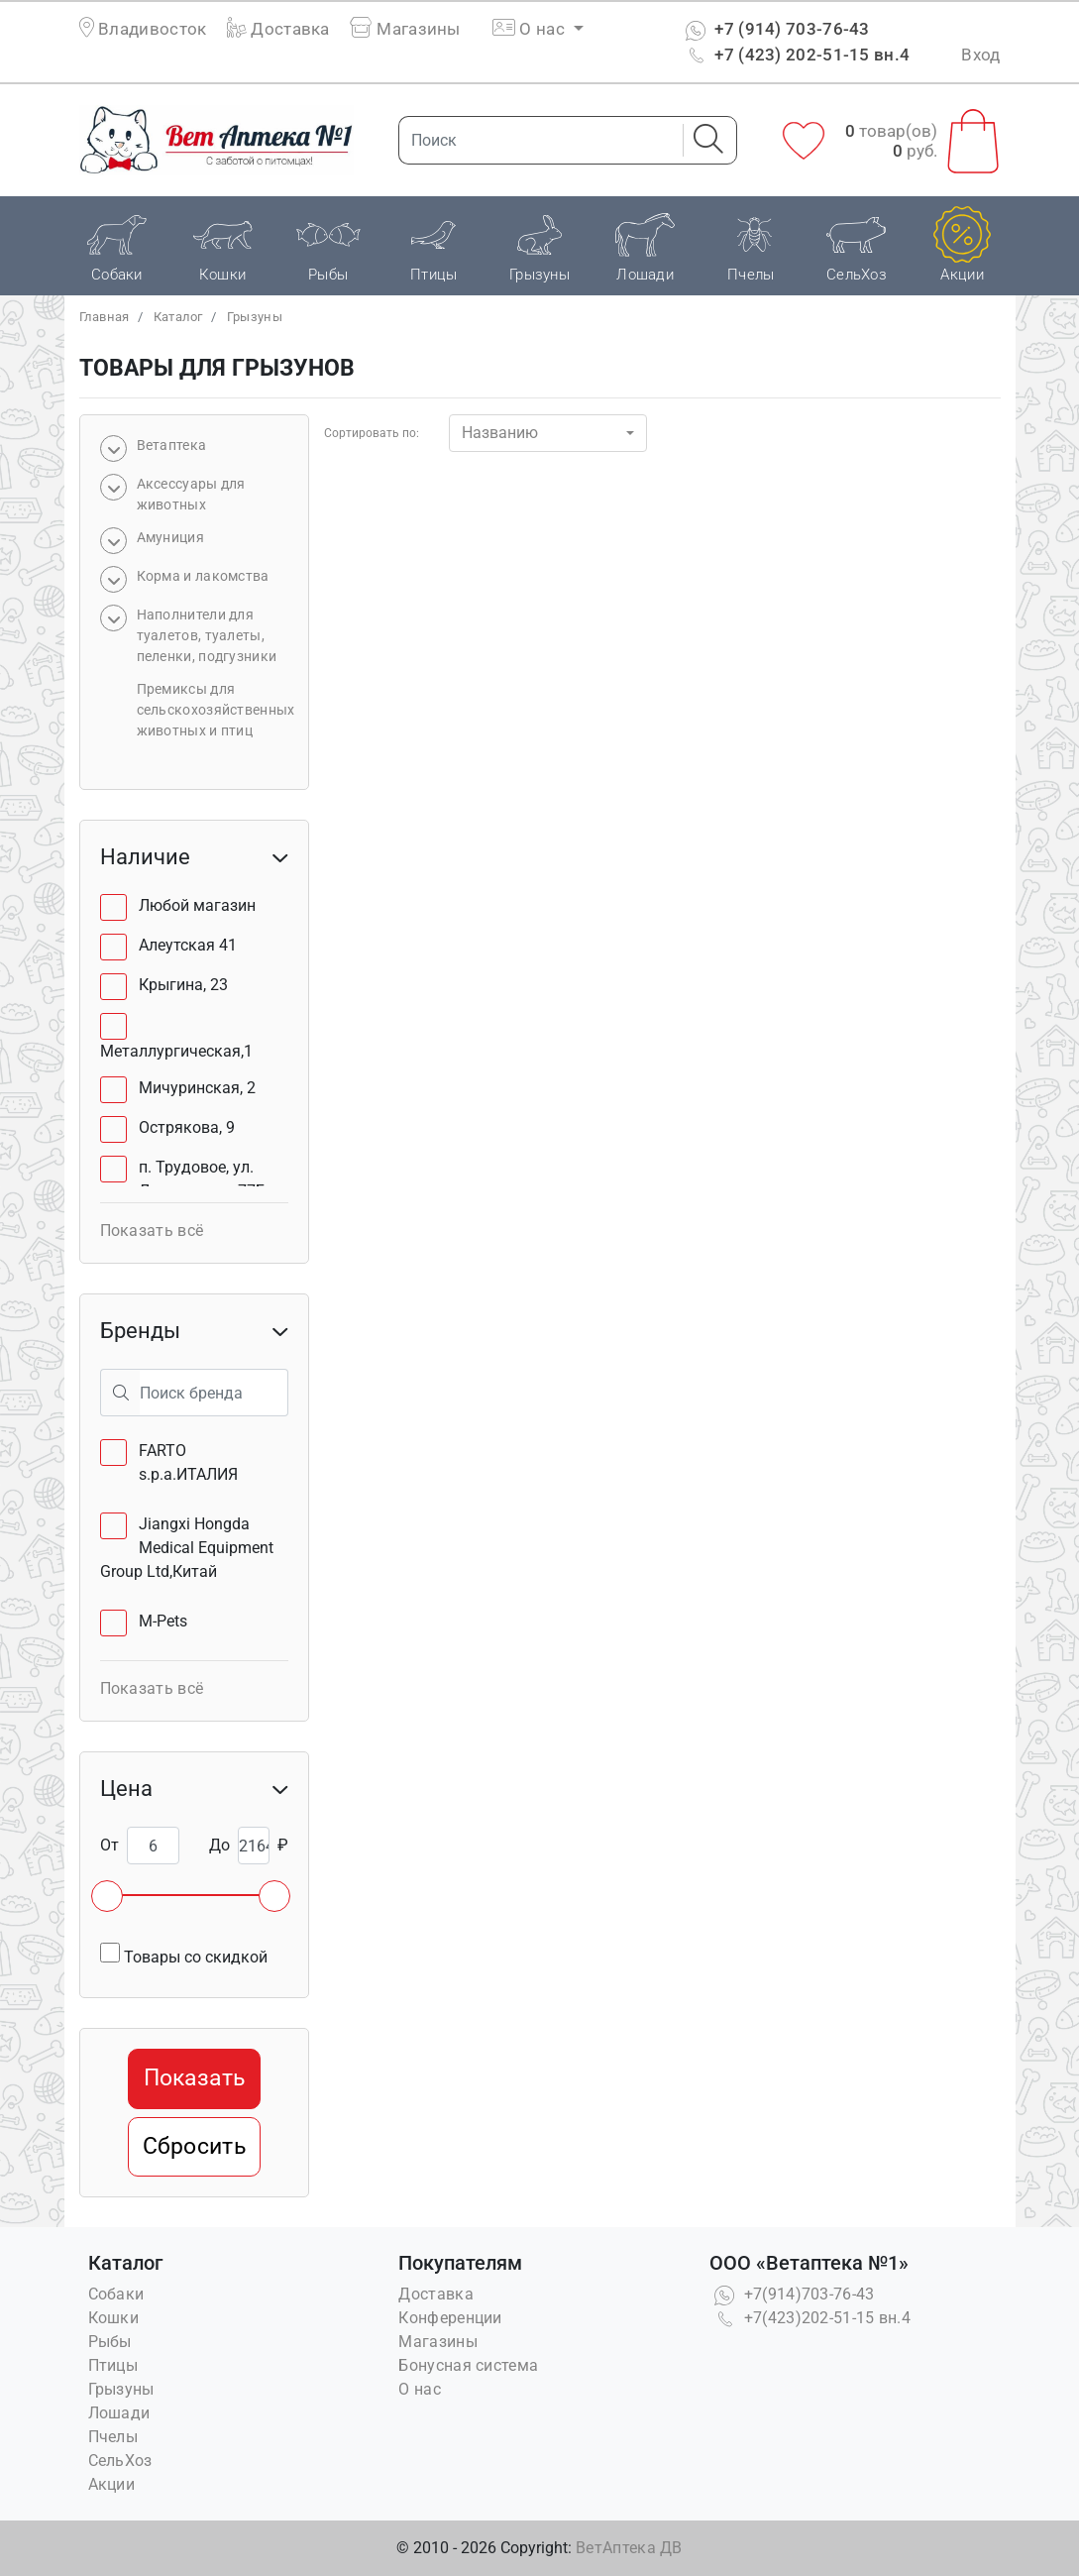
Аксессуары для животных (191, 494)
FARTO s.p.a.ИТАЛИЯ (188, 1462)
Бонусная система (468, 2365)
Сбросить (194, 2146)
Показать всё (152, 1230)
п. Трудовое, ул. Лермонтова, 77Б (202, 1179)
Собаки (116, 2294)
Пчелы (113, 2436)
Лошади (119, 2413)
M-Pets (163, 1621)
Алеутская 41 (188, 945)
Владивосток (152, 29)
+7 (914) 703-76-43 (775, 29)
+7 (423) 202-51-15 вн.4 (795, 54)
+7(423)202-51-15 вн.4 (810, 2317)
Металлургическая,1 (176, 1051)
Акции (112, 2484)
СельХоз (120, 2460)
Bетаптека (172, 445)
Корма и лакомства (203, 576)
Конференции (449, 2317)
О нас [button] (530, 29)
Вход (980, 54)
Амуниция (170, 537)
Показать (194, 2078)
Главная (104, 316)
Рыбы (110, 2341)
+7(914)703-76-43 (791, 2294)
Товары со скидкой (184, 1954)
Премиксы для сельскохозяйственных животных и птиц (216, 709)
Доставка (278, 29)
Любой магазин (197, 905)
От (109, 1845)
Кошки (114, 2317)
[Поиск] (535, 140)
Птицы (113, 2365)
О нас (419, 2389)
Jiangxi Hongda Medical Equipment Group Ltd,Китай (186, 1547)
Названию (500, 432)
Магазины (405, 29)
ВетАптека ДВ (629, 2547)
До (219, 1845)
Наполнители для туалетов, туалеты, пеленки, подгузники (207, 635)
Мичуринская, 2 (197, 1087)
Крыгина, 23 (183, 984)
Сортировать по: (371, 433)
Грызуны (254, 316)
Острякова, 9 (187, 1127)
